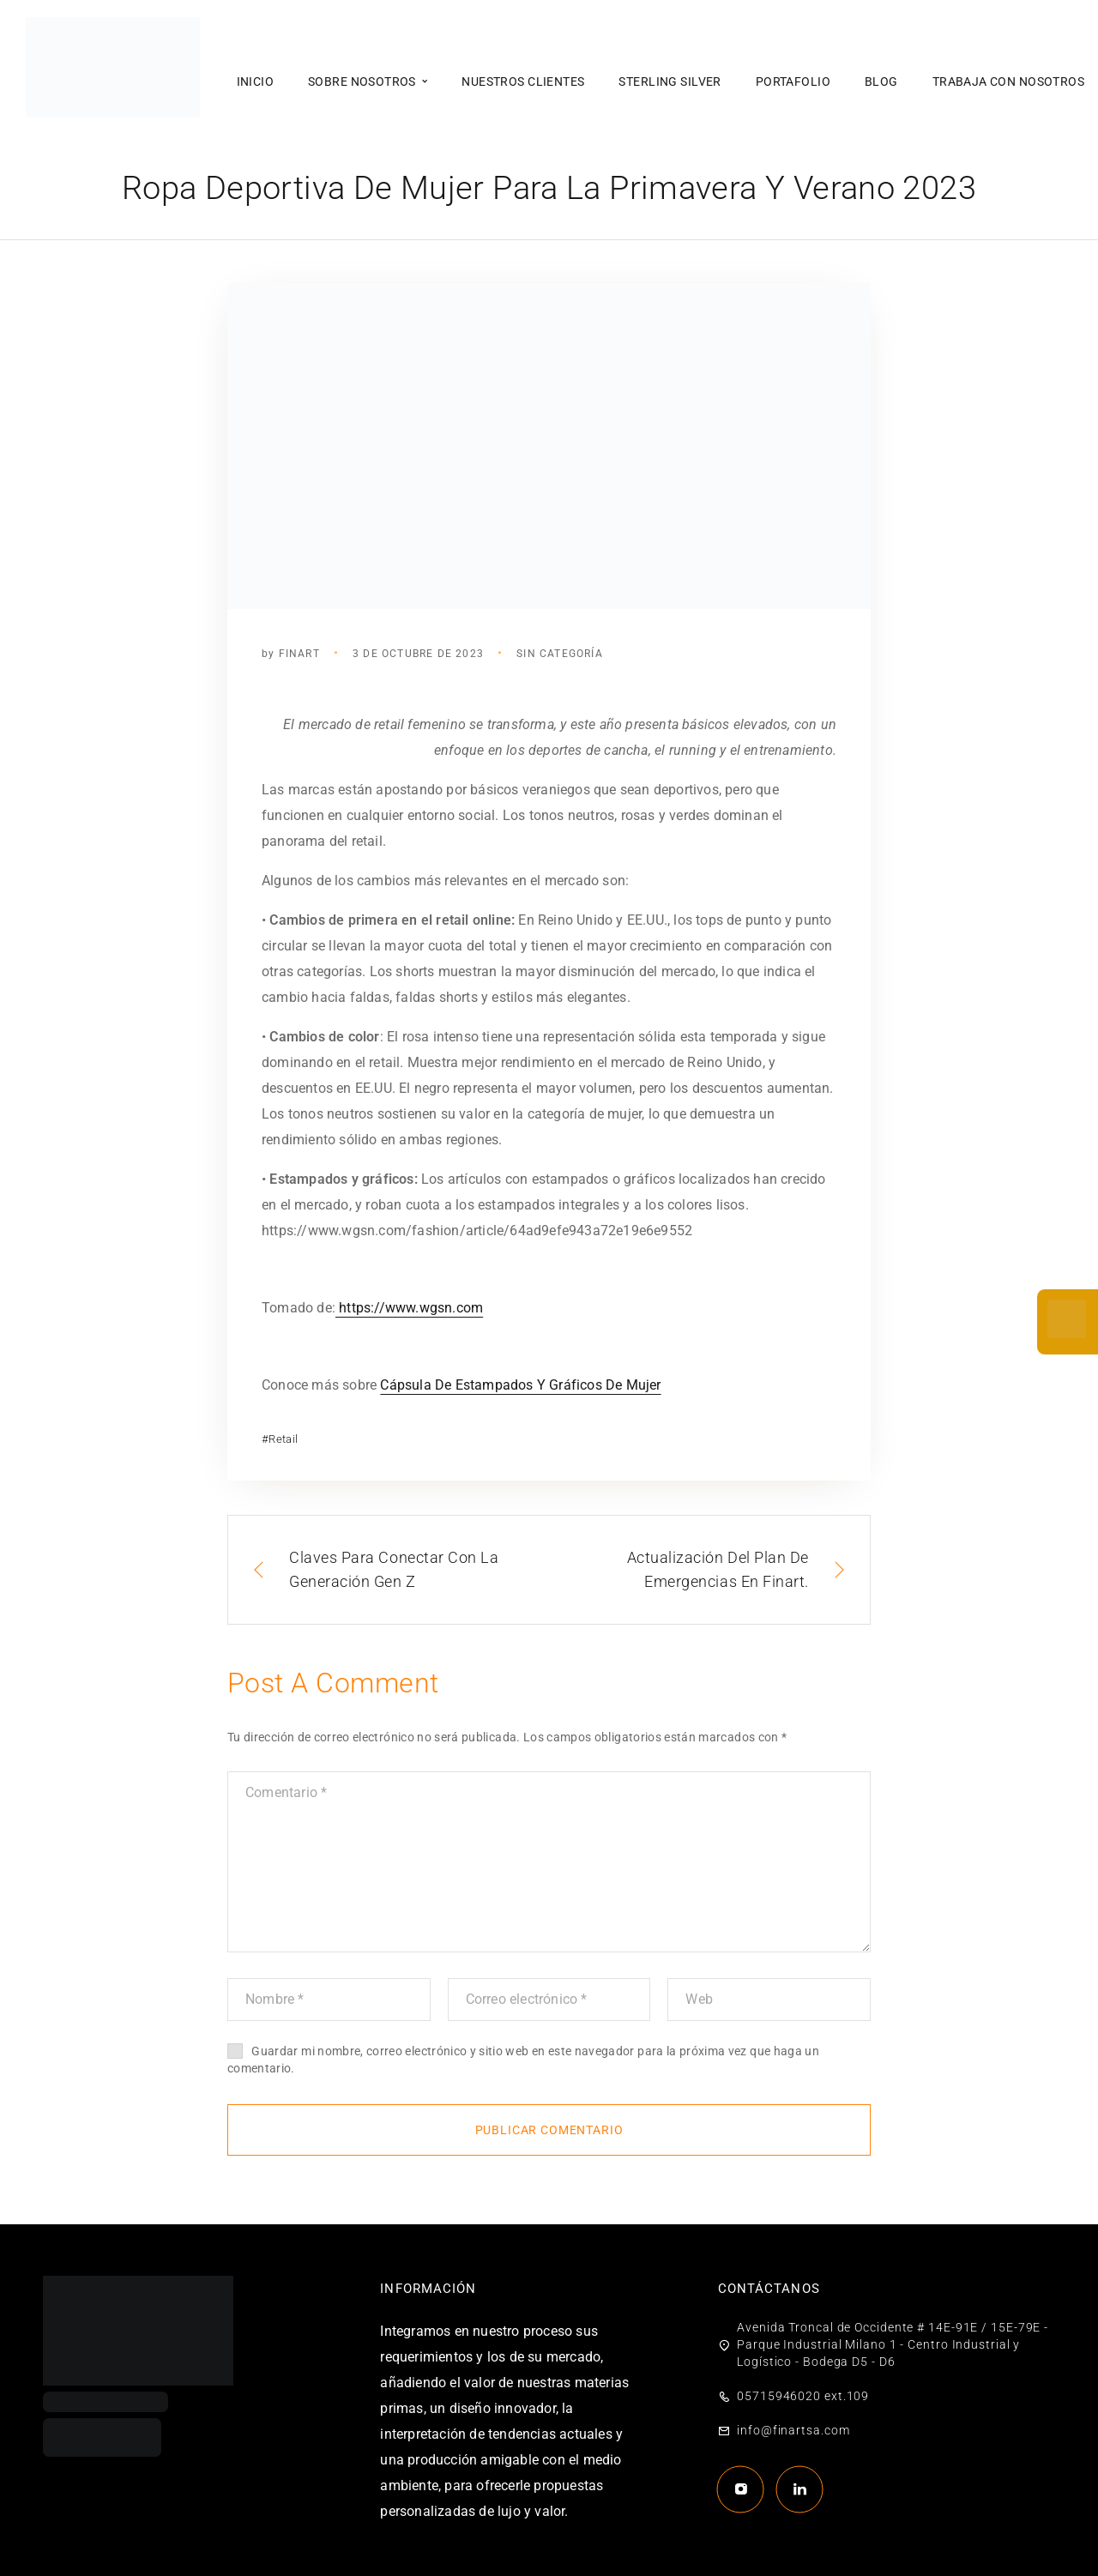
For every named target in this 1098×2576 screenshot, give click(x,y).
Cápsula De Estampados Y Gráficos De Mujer (520, 1385)
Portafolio (793, 81)
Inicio (255, 81)
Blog (881, 81)
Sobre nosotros (362, 81)
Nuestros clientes (523, 81)
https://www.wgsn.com (409, 1308)
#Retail (280, 1439)
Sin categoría (559, 654)
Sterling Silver (669, 81)
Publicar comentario (549, 2130)
